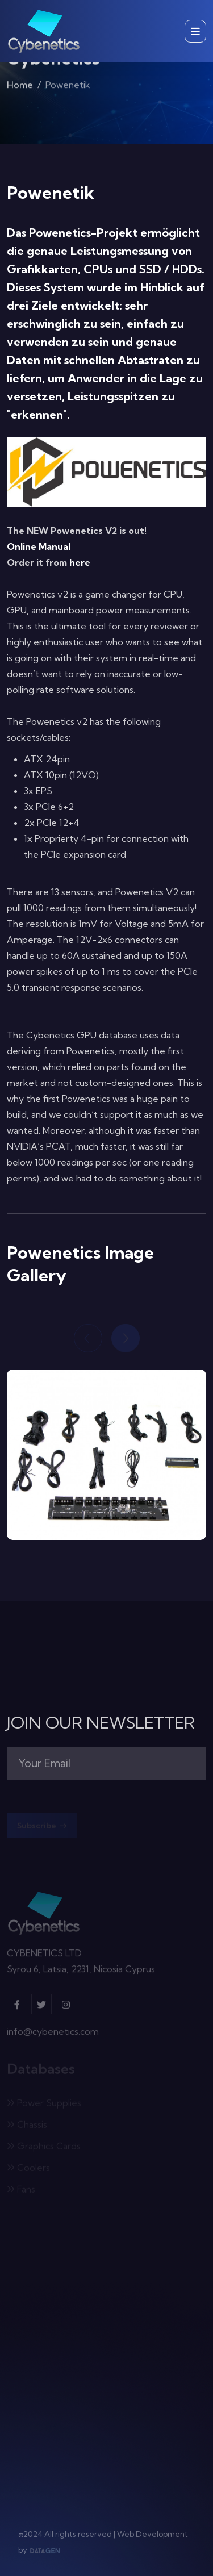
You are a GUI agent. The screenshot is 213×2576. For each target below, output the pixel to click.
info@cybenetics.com (53, 2033)
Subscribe (41, 1827)
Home (20, 86)
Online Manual (38, 546)
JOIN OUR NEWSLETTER (101, 1723)
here (79, 562)
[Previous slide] (88, 1339)
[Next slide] (125, 1339)
